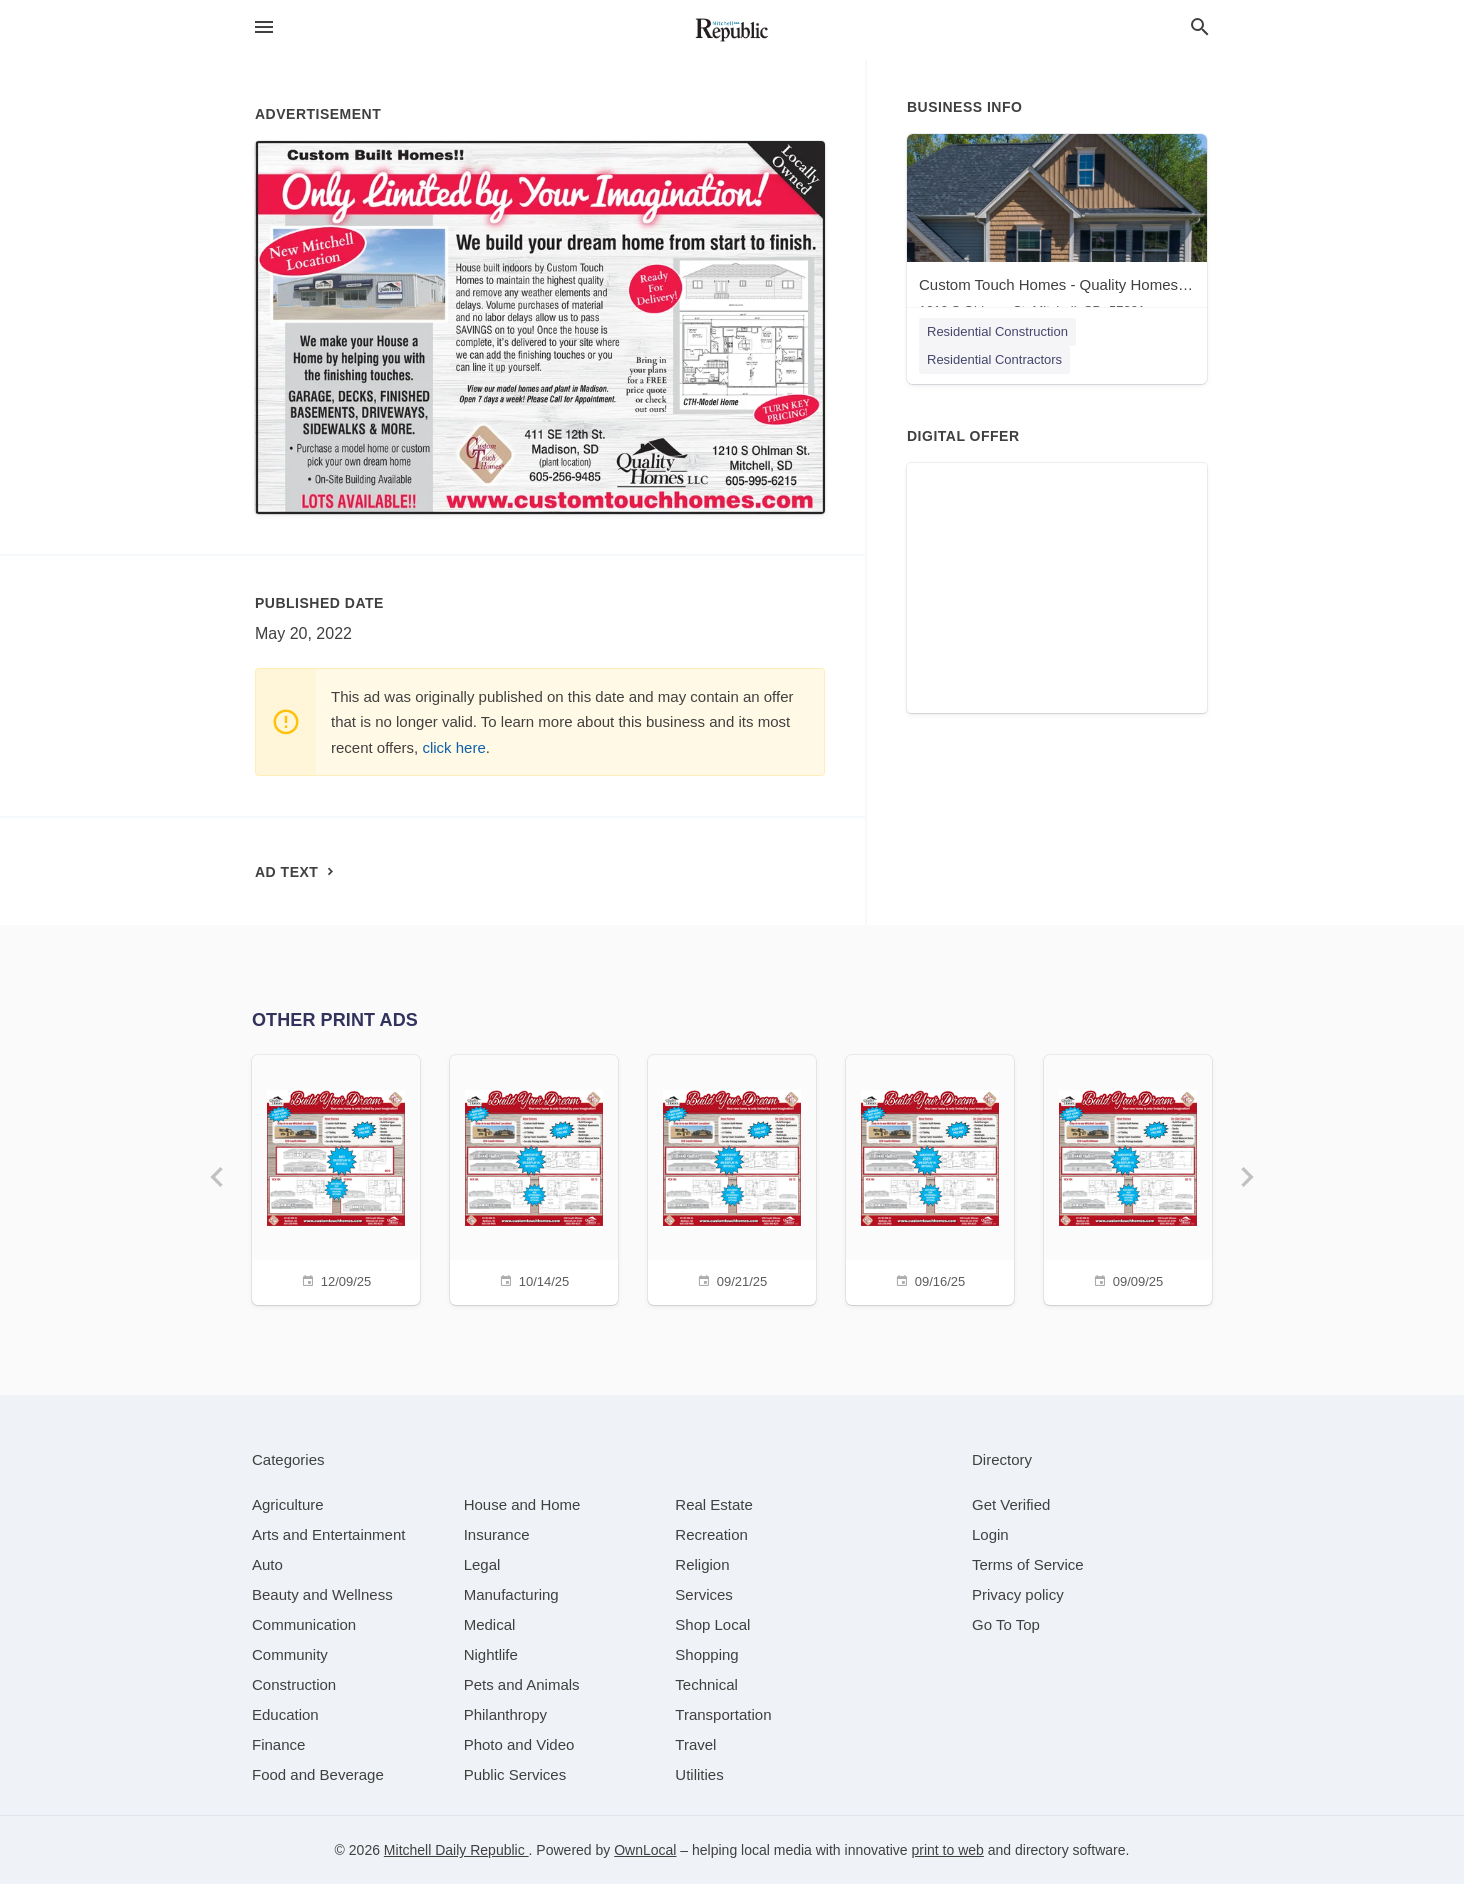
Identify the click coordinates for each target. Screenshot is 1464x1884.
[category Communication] (304, 1624)
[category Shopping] (706, 1654)
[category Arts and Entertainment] (328, 1534)
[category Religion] (702, 1564)
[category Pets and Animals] (522, 1684)
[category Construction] (294, 1684)
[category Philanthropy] (505, 1714)
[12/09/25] (336, 1177)
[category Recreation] (711, 1534)
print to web (947, 1850)
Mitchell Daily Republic (456, 1850)
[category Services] (704, 1594)
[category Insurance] (497, 1534)
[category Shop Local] (712, 1624)
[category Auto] (267, 1564)
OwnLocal (645, 1850)
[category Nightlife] (491, 1654)
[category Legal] (482, 1564)
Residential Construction (997, 331)
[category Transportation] (723, 1714)
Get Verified (1011, 1504)
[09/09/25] (1128, 1177)
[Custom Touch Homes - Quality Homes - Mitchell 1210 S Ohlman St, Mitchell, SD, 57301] (1057, 230)
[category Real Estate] (714, 1504)
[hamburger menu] (264, 27)
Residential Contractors (994, 359)
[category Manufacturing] (511, 1594)
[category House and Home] (522, 1504)
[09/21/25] (732, 1177)
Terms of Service (1028, 1564)
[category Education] (285, 1714)
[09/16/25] (930, 1177)
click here (453, 747)
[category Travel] (695, 1744)
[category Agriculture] (288, 1504)
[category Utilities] (699, 1774)
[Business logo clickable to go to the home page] (732, 30)
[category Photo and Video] (519, 1744)
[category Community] (290, 1654)
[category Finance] (278, 1744)
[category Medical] (490, 1624)
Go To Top (1006, 1624)
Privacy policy (1018, 1594)
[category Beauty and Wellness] (322, 1594)
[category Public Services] (515, 1774)
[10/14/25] (534, 1177)
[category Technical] (706, 1684)
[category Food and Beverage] (318, 1774)
